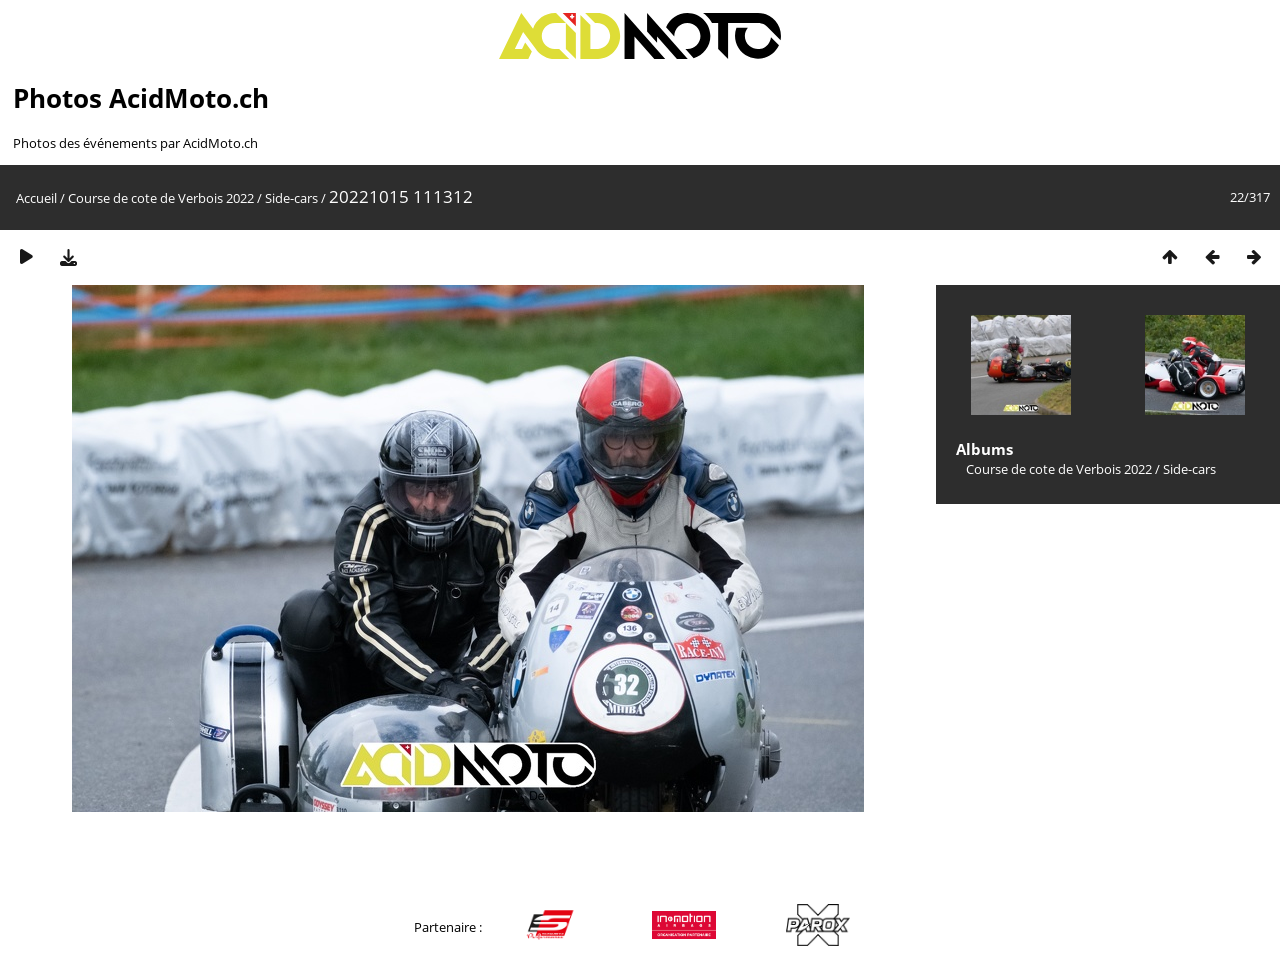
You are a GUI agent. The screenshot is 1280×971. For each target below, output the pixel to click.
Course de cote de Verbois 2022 (161, 198)
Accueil (36, 198)
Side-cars (291, 198)
